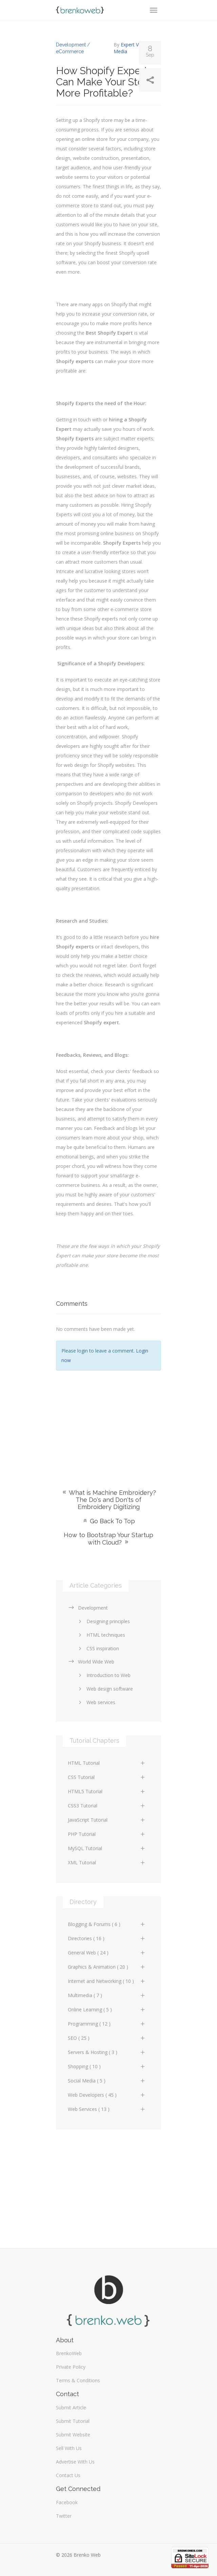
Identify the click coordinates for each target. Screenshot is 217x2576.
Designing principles (103, 1621)
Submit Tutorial (73, 2421)
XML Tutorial (107, 1862)
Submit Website (73, 2434)
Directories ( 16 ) (107, 1938)
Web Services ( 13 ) (107, 2109)
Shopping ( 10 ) (107, 2066)
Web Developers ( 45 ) (107, 2095)
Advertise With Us (75, 2461)
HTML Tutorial (107, 1763)
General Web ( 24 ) (107, 1952)
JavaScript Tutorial (107, 1820)
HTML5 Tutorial (107, 1791)
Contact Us (68, 2475)
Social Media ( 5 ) (107, 2080)
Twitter (64, 2516)
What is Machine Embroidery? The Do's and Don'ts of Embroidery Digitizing (108, 1499)
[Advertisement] (108, 1419)
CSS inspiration (97, 1648)
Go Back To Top (108, 1521)
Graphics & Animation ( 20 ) (107, 1967)
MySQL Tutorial (107, 1848)
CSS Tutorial (107, 1777)
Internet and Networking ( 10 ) (107, 1981)
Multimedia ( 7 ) (107, 1995)
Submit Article (71, 2407)
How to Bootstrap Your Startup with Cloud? (108, 1538)
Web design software (104, 1688)
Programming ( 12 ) (107, 2023)
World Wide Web (91, 1661)
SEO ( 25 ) (107, 2038)
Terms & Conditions (78, 2380)
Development (88, 1608)
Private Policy (70, 2367)
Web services (95, 1702)
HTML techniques (100, 1635)
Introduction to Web (103, 1675)
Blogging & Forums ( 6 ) (107, 1924)
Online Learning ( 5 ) (107, 2009)
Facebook (67, 2502)
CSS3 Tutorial (107, 1805)
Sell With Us (69, 2448)
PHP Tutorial (107, 1834)
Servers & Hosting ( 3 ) (107, 2052)
